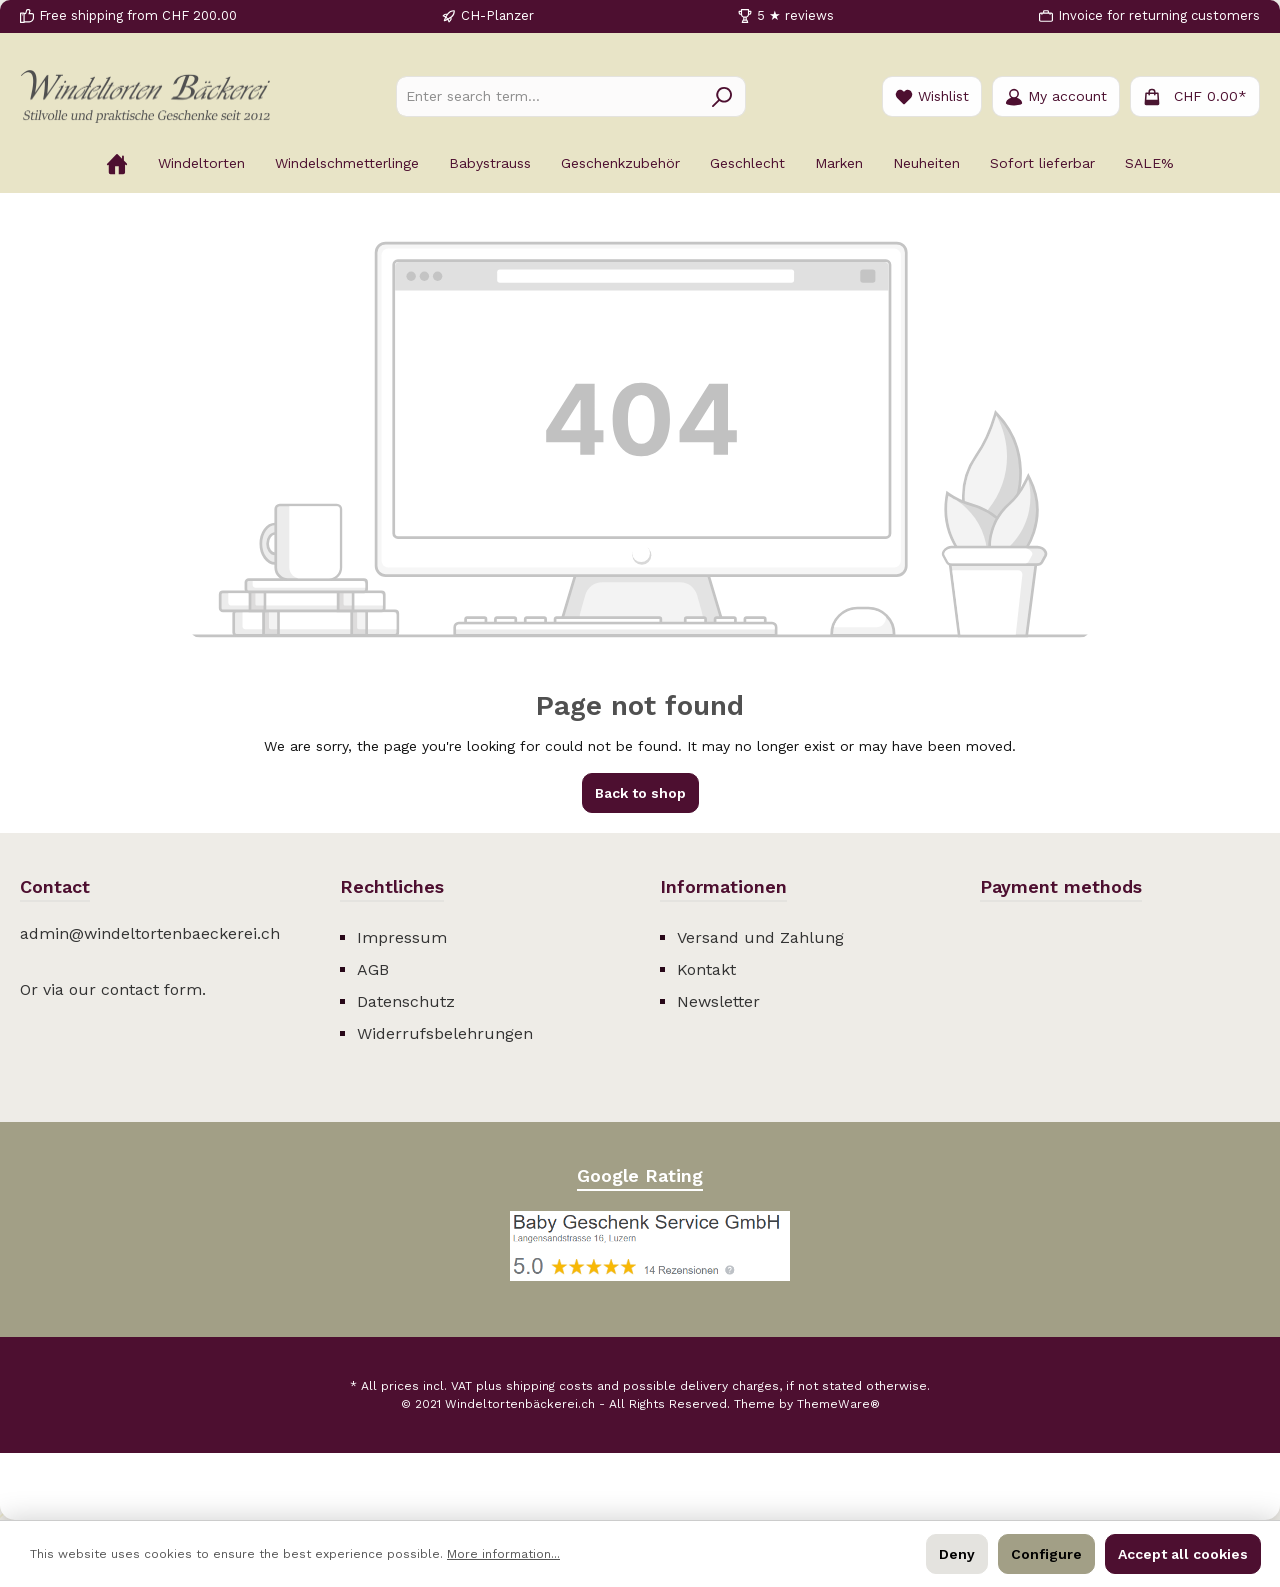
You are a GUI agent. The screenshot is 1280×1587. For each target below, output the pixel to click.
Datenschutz (406, 1001)
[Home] (117, 163)
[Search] (722, 96)
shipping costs (549, 1386)
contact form (151, 989)
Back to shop (640, 793)
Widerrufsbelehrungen (445, 1033)
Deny (957, 1554)
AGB (373, 969)
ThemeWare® (838, 1404)
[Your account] (1056, 96)
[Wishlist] (932, 96)
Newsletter (718, 1001)
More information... (503, 1554)
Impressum (402, 937)
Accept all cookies (1183, 1554)
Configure (1046, 1554)
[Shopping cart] (1195, 96)
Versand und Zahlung (760, 937)
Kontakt (706, 969)
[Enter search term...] (548, 96)
